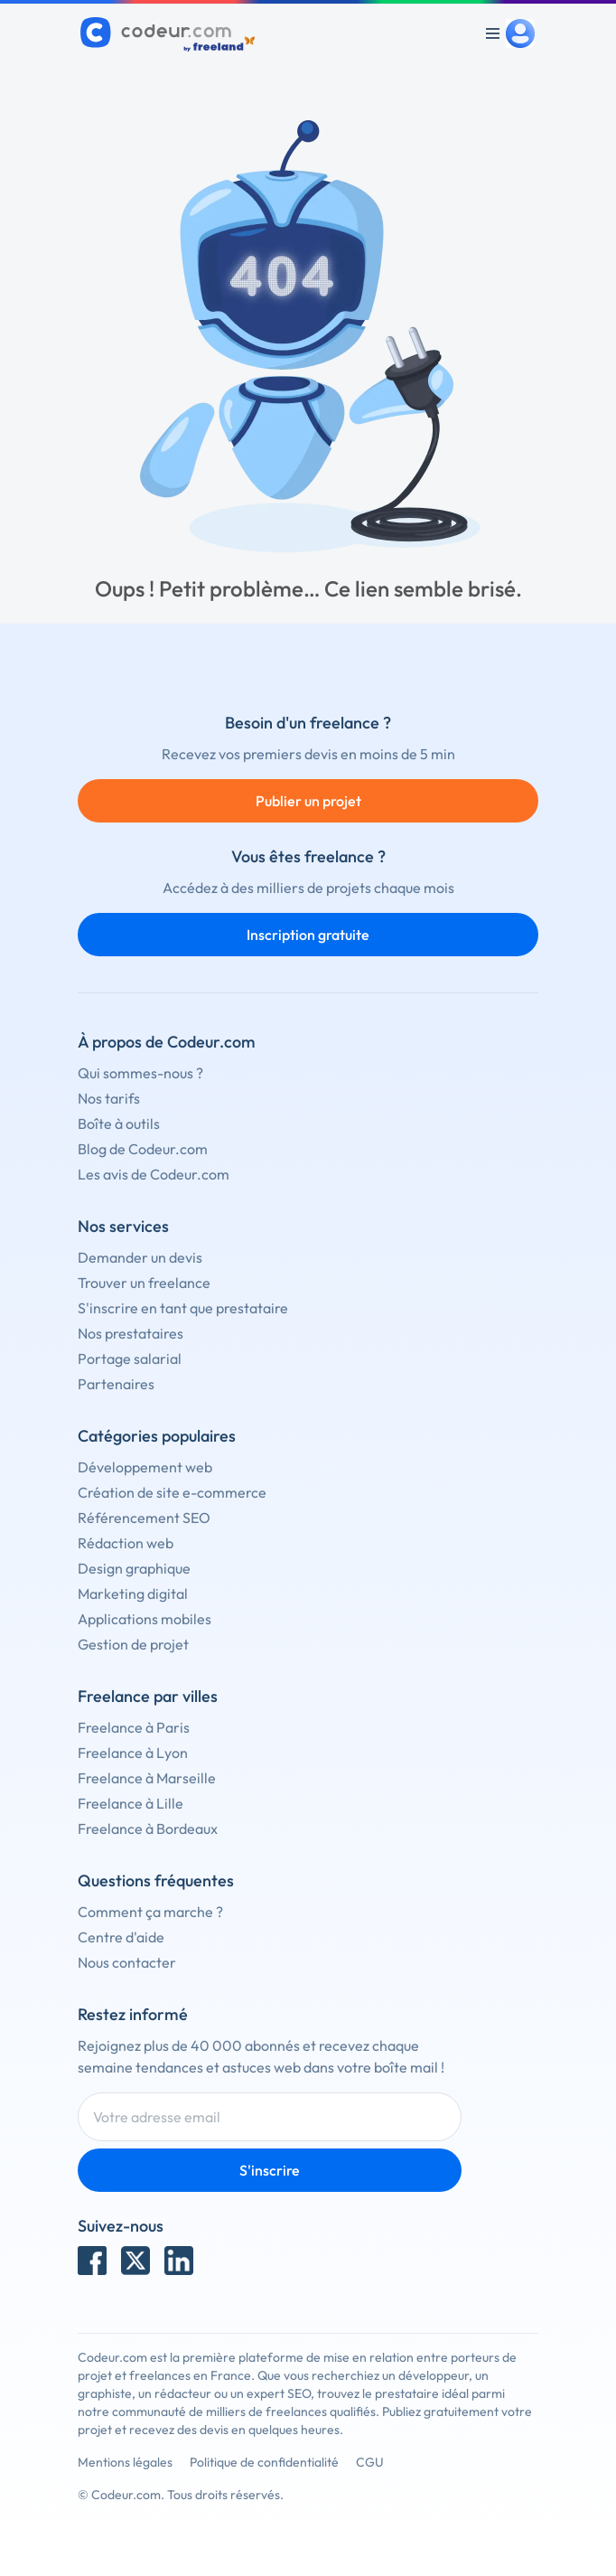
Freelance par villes (148, 1696)
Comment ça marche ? (150, 1912)
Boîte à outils (119, 1123)
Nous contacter (127, 1962)
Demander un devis (140, 1257)
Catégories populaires (157, 1435)
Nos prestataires (130, 1333)
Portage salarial (130, 1358)
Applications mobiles (144, 1619)
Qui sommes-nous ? (140, 1073)
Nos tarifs (109, 1098)
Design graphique (134, 1568)
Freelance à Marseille (147, 1778)
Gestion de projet (133, 1644)
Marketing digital (133, 1593)
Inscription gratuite (308, 935)
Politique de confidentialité (264, 2462)
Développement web (145, 1467)
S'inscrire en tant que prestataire (183, 1308)
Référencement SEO (144, 1518)
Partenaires (116, 1384)
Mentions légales (125, 2462)
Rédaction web (125, 1543)
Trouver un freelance (144, 1283)
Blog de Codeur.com (143, 1149)
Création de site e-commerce (172, 1492)
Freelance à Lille (130, 1803)
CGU (370, 2462)
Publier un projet (308, 801)
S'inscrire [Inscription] (269, 2170)
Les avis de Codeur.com (153, 1174)
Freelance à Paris (134, 1727)
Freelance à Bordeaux (148, 1828)
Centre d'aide (121, 1937)
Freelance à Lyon (133, 1753)
